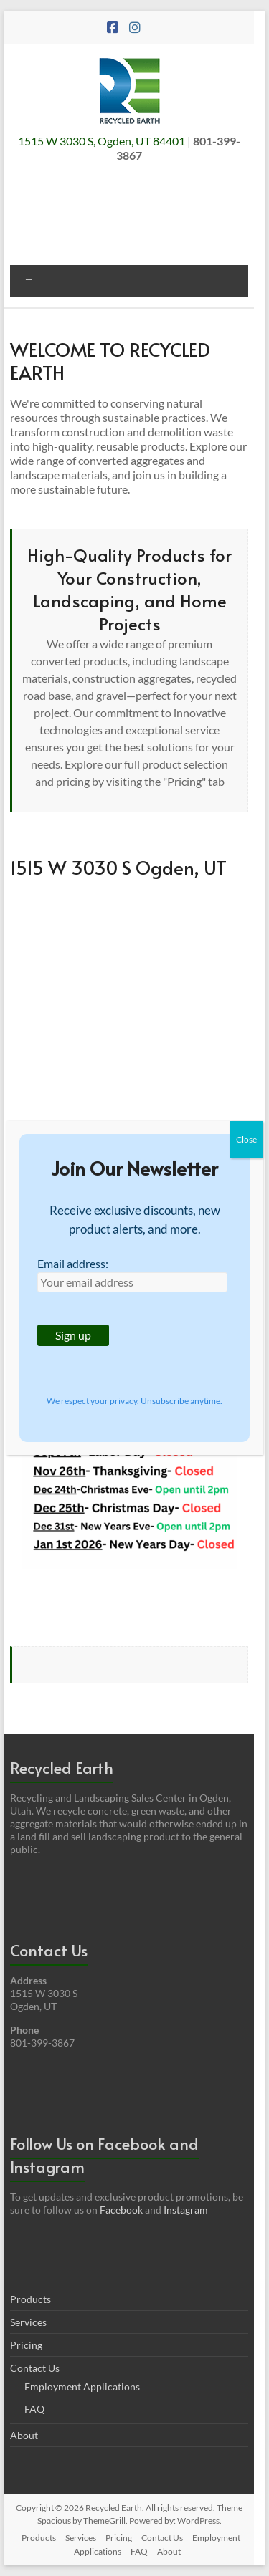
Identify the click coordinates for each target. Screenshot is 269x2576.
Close (246, 1139)
